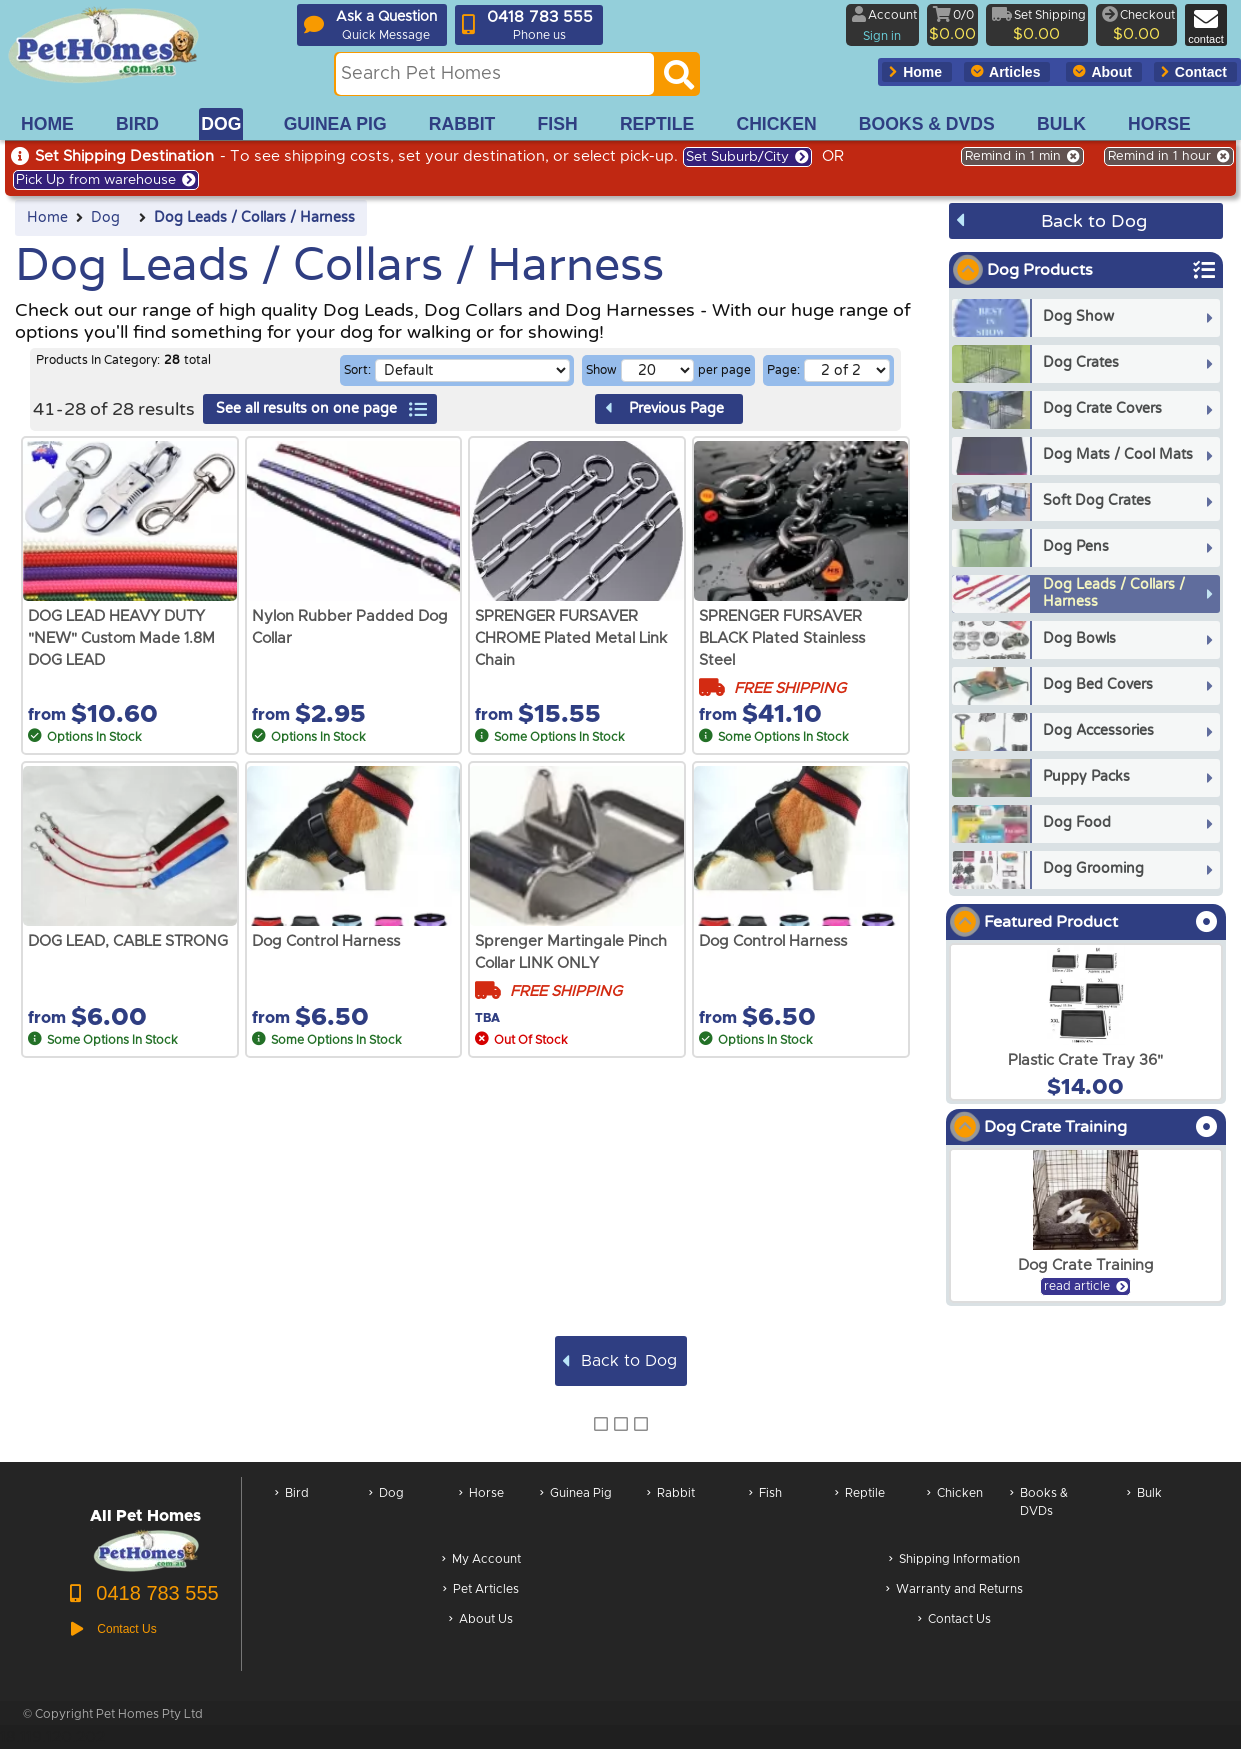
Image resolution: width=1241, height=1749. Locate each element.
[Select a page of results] (847, 370)
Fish (765, 1512)
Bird (292, 1512)
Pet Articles (481, 1590)
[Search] (679, 80)
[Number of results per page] (657, 370)
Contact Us (954, 1620)
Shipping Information (954, 1560)
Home (47, 218)
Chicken (955, 1512)
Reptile (860, 1512)
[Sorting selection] (472, 370)
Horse (481, 1512)
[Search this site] (495, 74)
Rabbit (671, 1512)
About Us (481, 1620)
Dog (105, 218)
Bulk (1144, 1512)
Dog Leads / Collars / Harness (254, 218)
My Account (481, 1560)
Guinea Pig (576, 1512)
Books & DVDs (1039, 1512)
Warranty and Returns (954, 1590)
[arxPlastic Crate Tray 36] (1086, 1022)
